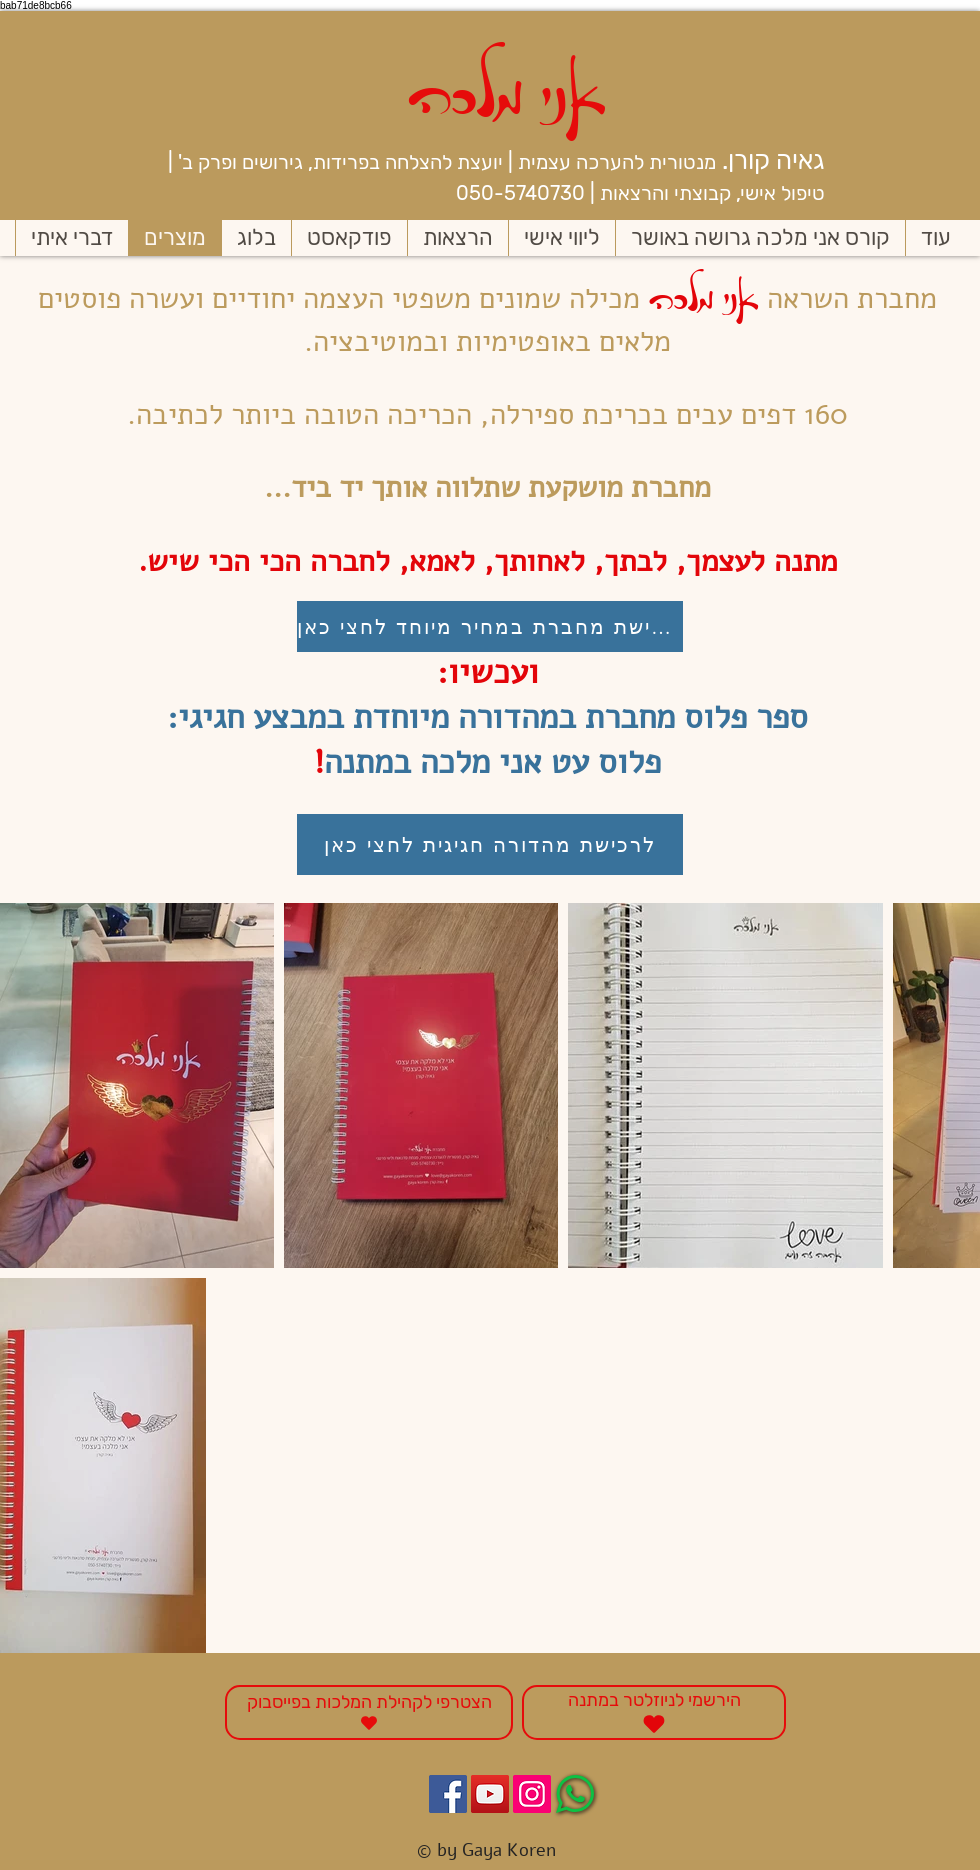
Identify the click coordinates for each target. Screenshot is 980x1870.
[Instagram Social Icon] (532, 1794)
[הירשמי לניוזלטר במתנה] (654, 1712)
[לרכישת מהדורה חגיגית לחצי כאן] (490, 844)
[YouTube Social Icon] (490, 1794)
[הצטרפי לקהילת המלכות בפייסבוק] (369, 1712)
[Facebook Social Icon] (448, 1794)
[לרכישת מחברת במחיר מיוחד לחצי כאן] (490, 626)
